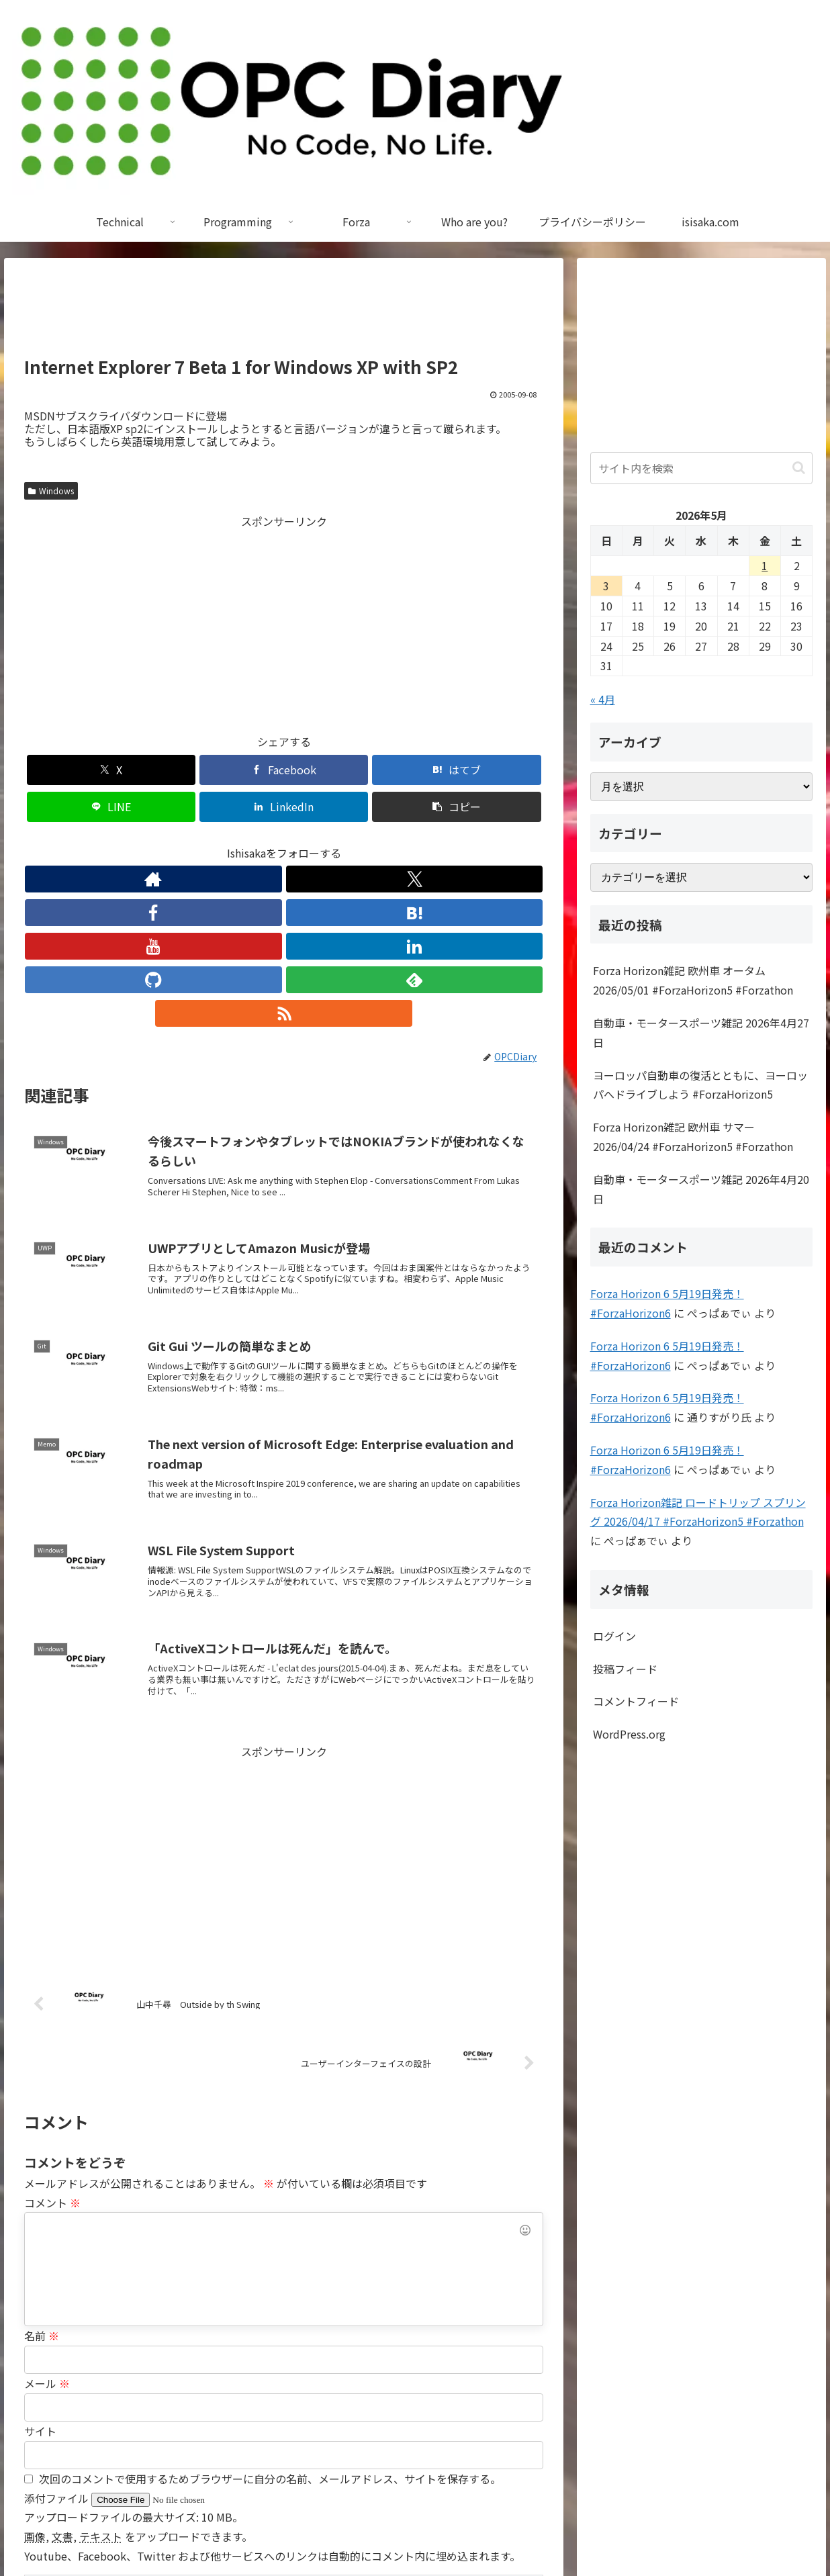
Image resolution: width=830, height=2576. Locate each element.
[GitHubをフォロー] (345, 842)
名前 (41, 2164)
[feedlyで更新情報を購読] (376, 842)
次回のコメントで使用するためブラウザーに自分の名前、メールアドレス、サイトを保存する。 (270, 2307)
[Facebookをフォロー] (222, 842)
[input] (701, 468)
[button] (502, 770)
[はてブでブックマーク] (240, 770)
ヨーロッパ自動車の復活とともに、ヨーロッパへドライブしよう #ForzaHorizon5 (700, 1085)
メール (47, 2212)
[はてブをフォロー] (253, 842)
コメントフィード (636, 1701)
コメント (52, 2031)
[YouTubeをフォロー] (284, 842)
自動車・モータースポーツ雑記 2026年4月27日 (701, 1032)
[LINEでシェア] (327, 770)
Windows (51, 490)
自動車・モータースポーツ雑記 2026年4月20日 (701, 1189)
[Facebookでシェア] (153, 770)
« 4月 (602, 699)
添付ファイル (57, 2327)
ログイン (614, 1636)
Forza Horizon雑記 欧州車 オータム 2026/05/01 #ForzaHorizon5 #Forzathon (693, 980)
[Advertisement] (283, 313)
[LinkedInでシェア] (415, 770)
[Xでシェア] (65, 770)
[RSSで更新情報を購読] (407, 842)
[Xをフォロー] (191, 842)
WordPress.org (629, 1734)
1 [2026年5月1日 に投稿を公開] (765, 565)
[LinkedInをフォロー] (315, 842)
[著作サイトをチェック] (160, 842)
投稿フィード (625, 1669)
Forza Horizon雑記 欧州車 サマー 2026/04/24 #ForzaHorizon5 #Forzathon (693, 1136)
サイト (40, 2260)
